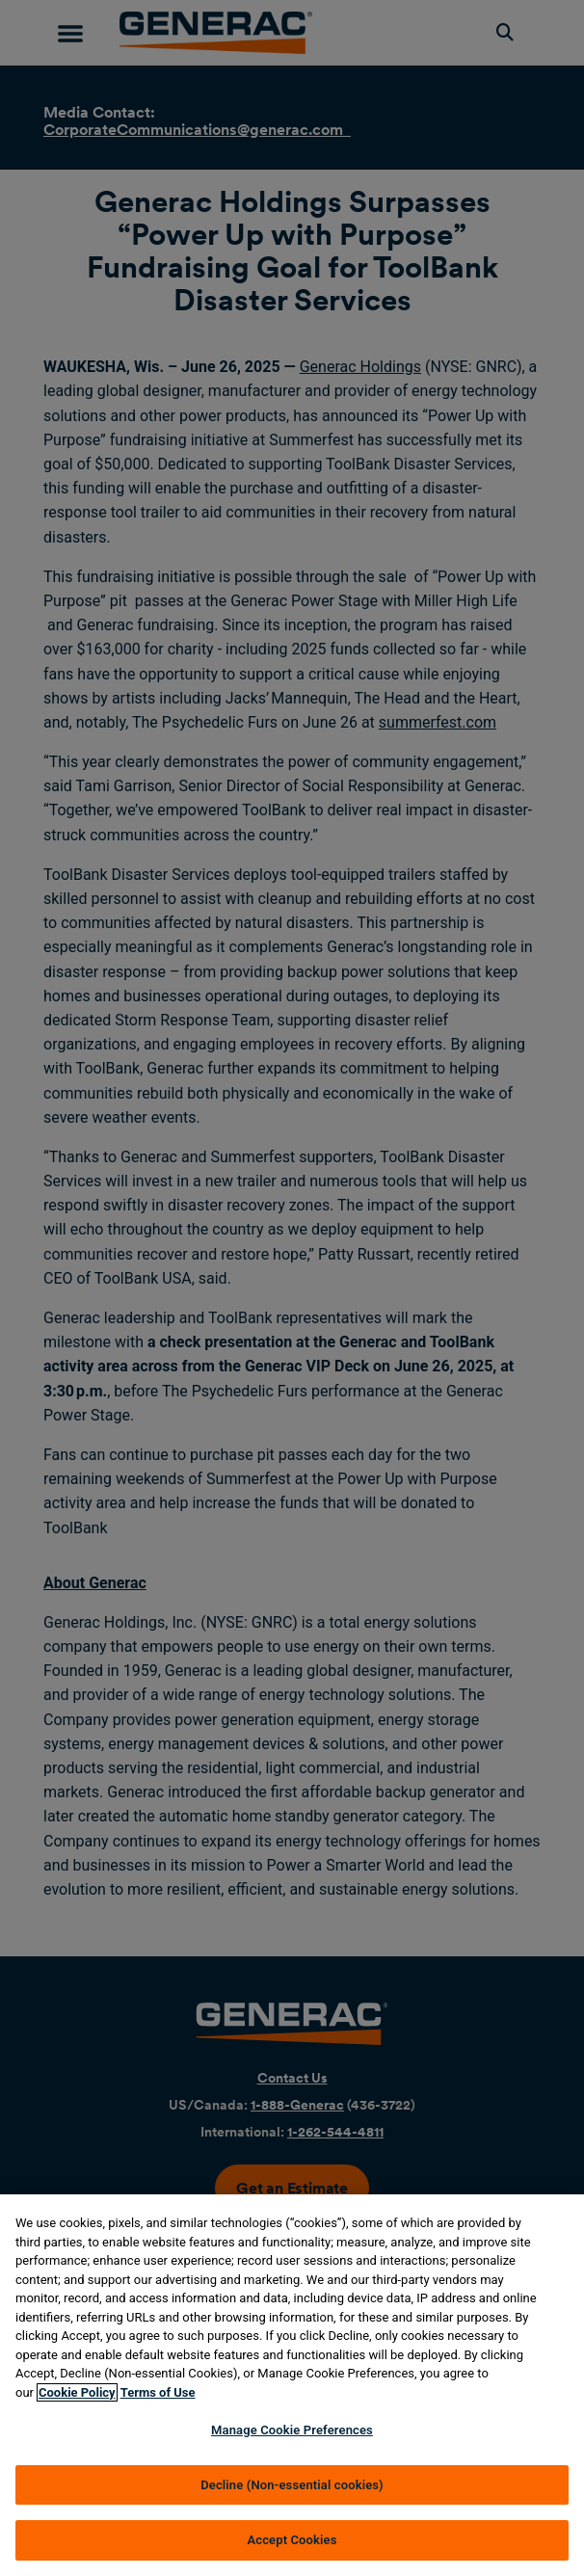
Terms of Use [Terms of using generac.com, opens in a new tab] (158, 2392)
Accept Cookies (291, 2540)
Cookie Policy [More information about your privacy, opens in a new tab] (77, 2392)
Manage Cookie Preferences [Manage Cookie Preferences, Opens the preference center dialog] (292, 2430)
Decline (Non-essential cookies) (292, 2485)
